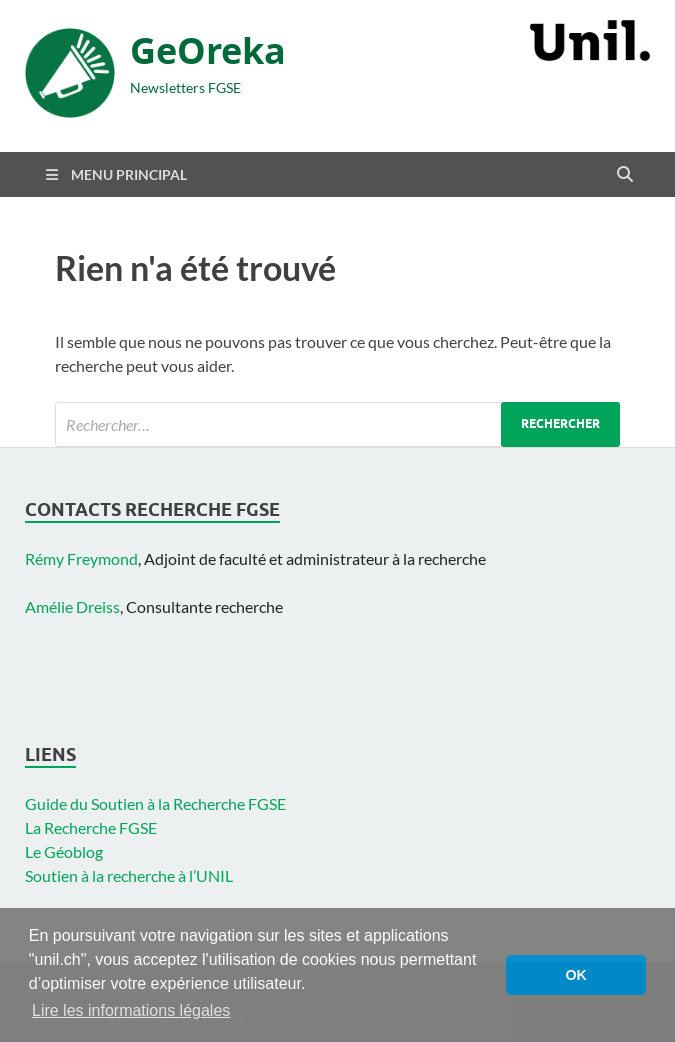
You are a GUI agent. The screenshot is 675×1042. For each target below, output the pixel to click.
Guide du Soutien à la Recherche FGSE (155, 803)
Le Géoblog (64, 851)
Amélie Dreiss (72, 606)
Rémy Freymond (81, 558)
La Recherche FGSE (91, 827)
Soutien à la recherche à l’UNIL (129, 875)
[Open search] (625, 175)
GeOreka (208, 50)
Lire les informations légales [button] (131, 1010)
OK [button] (576, 975)
